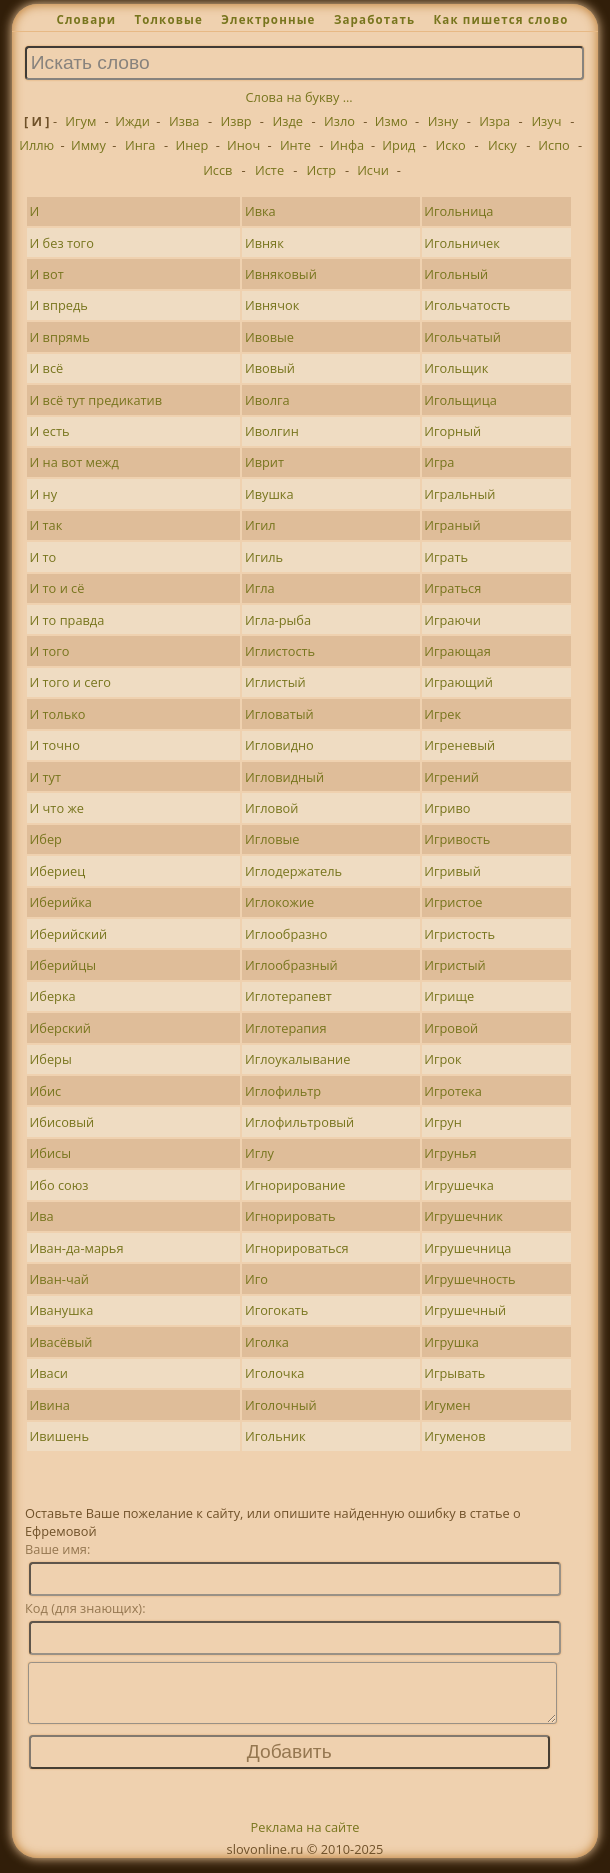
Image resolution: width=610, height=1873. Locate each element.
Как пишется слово (500, 19)
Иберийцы (63, 965)
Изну (443, 121)
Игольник (275, 1436)
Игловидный (284, 777)
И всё (47, 368)
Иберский (60, 1028)
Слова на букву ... (299, 97)
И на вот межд (74, 462)
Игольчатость (467, 305)
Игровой (451, 1028)
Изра (494, 121)
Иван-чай (59, 1279)
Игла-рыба (278, 620)
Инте (295, 145)
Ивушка (269, 494)
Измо (391, 121)
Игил (260, 525)
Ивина (50, 1405)
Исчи (373, 170)
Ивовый (270, 368)
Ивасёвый (61, 1342)
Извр (235, 121)
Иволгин (272, 431)
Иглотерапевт (288, 996)
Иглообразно (286, 934)
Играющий (458, 682)
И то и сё (57, 588)
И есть (50, 431)
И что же (57, 808)
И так (46, 525)
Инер (192, 145)
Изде (288, 121)
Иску (502, 145)
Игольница (458, 211)
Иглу (259, 1153)
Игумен (447, 1405)
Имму (88, 145)
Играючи (452, 620)
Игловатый (279, 714)
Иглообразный (291, 965)
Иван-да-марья (77, 1248)
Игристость (459, 934)
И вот (47, 274)
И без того (62, 243)
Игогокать (276, 1310)
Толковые (168, 19)
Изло (339, 121)
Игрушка (451, 1342)
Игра (439, 462)
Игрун (443, 1122)
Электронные (268, 19)
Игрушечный (465, 1310)
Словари (86, 19)
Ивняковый (281, 274)
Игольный (456, 274)
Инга (140, 145)
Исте (269, 170)
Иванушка (62, 1310)
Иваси (49, 1373)
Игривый (452, 871)
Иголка (267, 1342)
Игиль (264, 557)
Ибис (46, 1091)
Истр (321, 170)
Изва (184, 121)
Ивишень (59, 1436)
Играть (446, 557)
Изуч (546, 121)
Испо (554, 145)
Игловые (272, 839)
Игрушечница (467, 1248)
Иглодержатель (293, 871)
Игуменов (454, 1436)
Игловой (271, 808)
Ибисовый (62, 1122)
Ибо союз (59, 1185)
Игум (80, 121)
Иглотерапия (286, 1028)
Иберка (53, 996)
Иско (451, 145)
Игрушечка (459, 1185)
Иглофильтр (283, 1091)
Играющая (457, 651)
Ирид (398, 145)
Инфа (347, 145)
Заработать (374, 19)
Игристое (453, 902)
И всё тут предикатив (96, 400)
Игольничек (462, 243)
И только (58, 714)
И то (43, 557)
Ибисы (50, 1153)
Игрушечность (469, 1279)
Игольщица (460, 400)
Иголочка (274, 1373)
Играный (452, 525)
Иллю (36, 145)
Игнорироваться (297, 1248)
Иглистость (280, 651)
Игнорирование (295, 1185)
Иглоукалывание (297, 1059)
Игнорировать (290, 1216)
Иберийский (69, 934)
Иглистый (275, 682)
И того (50, 651)
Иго (256, 1279)
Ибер (46, 839)
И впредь (59, 305)
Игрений (451, 777)
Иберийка (61, 902)
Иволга (267, 400)
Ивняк (264, 243)
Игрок (442, 1059)
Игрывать (454, 1373)
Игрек (442, 714)
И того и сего (70, 682)
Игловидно (279, 745)
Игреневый (459, 745)
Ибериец (58, 871)
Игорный (452, 431)
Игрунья (450, 1153)
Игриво (447, 808)
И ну (44, 494)
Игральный (459, 494)
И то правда (67, 620)
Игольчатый (462, 337)
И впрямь (60, 337)
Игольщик (456, 368)
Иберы (51, 1059)
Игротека (453, 1091)
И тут (46, 777)
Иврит (264, 462)
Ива (42, 1216)
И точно (55, 745)
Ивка (260, 211)
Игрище (449, 996)
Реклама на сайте (305, 1839)
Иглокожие (279, 902)
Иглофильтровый (299, 1122)
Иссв (217, 170)
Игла (260, 588)
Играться (452, 588)
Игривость (457, 839)
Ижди (132, 121)
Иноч (243, 145)
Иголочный (281, 1405)
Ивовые (269, 337)
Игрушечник (463, 1216)
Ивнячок (272, 305)
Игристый (454, 965)
